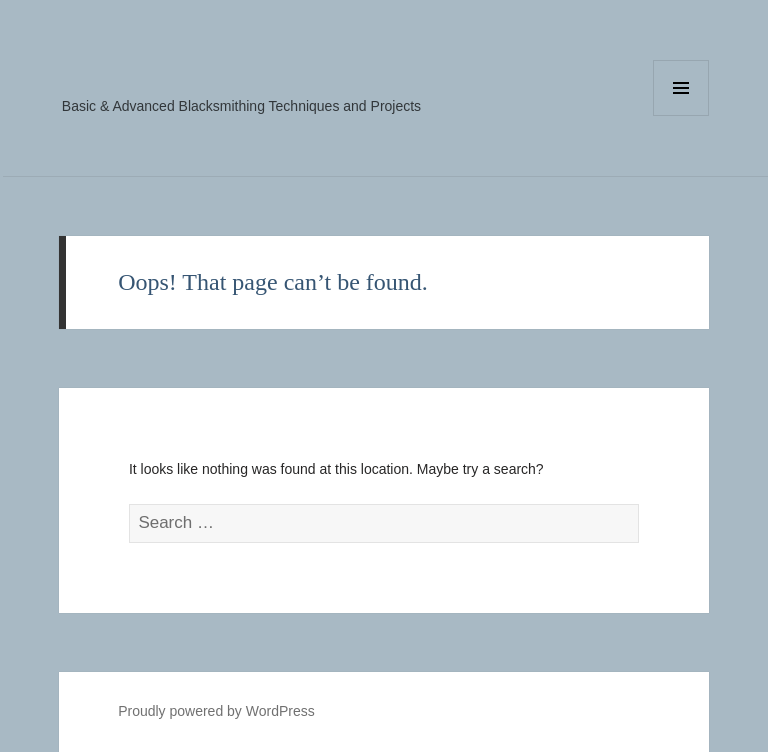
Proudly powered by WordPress (216, 711)
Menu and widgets (681, 115)
